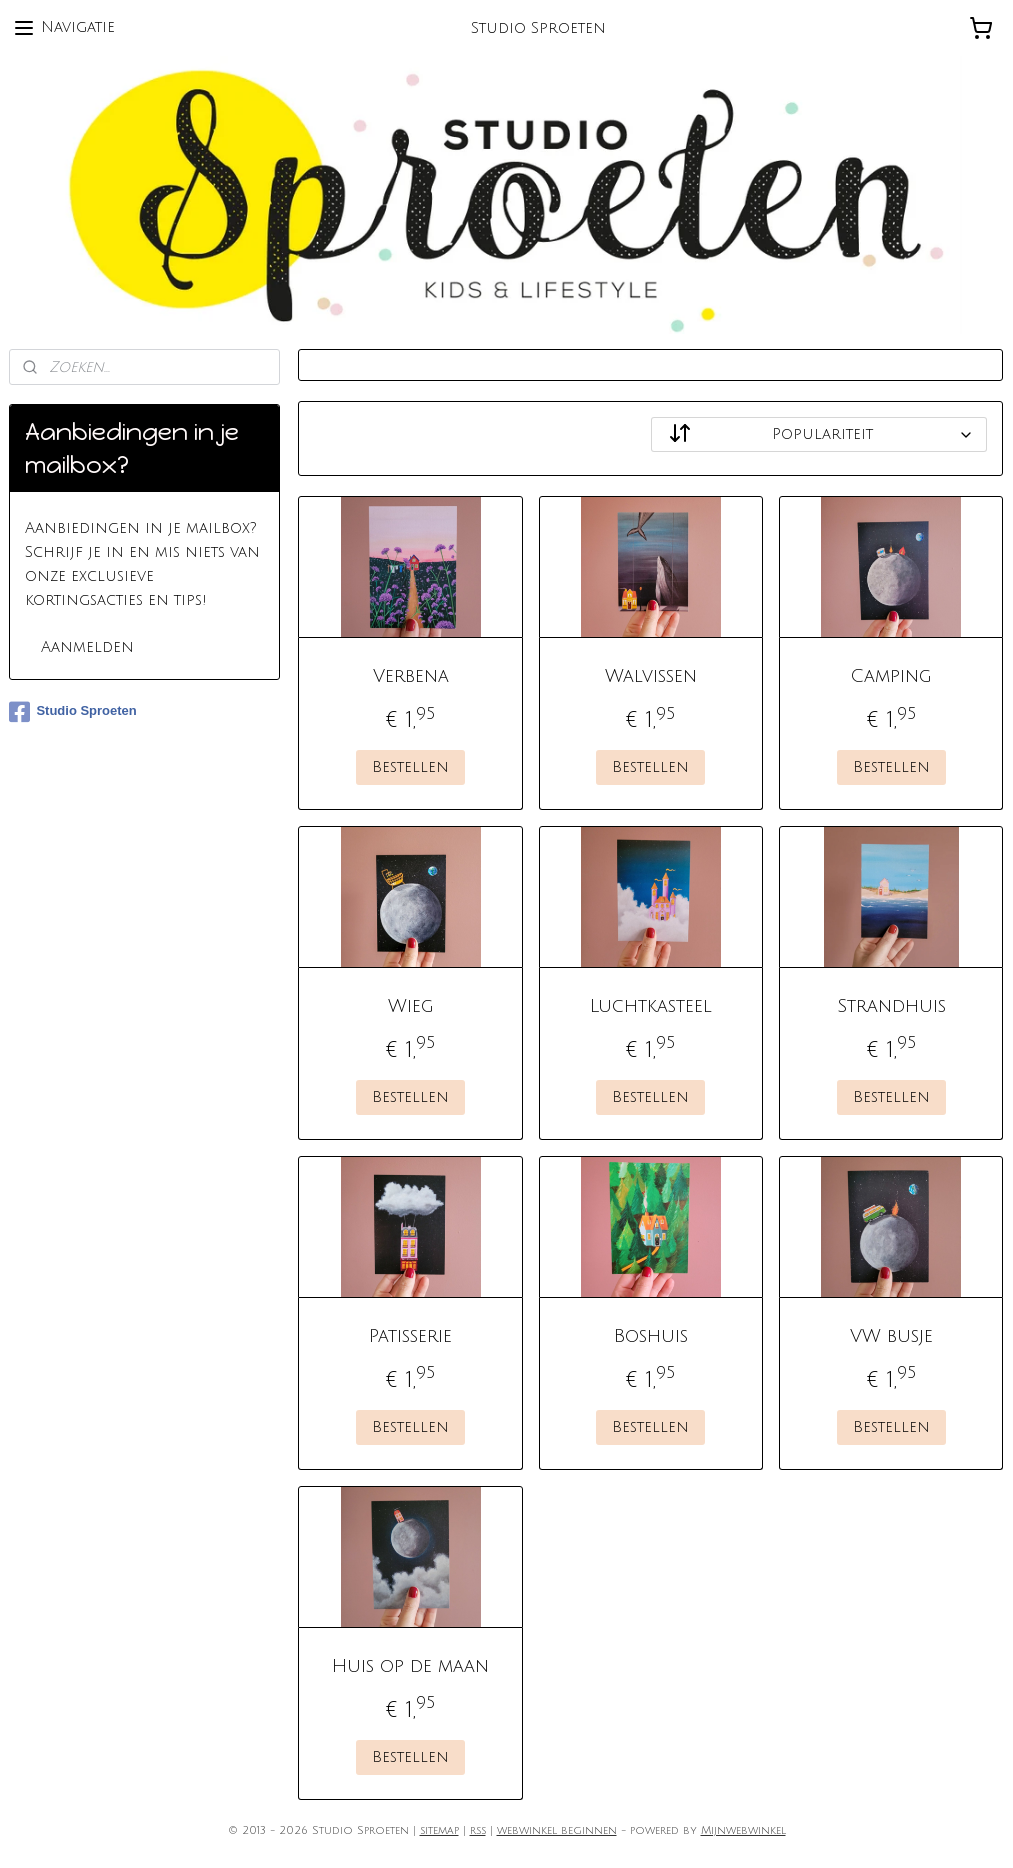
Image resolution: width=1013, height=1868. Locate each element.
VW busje (891, 1336)
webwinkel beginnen (557, 1831)
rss (478, 1831)
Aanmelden (87, 647)
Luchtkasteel (651, 1006)
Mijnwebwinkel (743, 1831)
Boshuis (651, 1336)
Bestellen (410, 767)
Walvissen (651, 676)
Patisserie (410, 1336)
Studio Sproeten (72, 712)
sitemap (439, 1831)
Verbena (411, 676)
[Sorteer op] (819, 434)
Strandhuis (891, 1006)
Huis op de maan (410, 1666)
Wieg (411, 1006)
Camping (891, 676)
